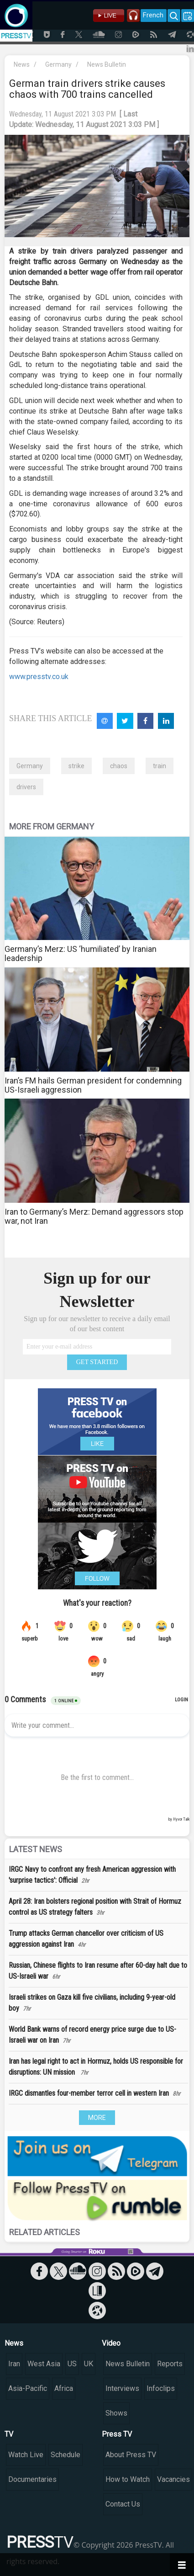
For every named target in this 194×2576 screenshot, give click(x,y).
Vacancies (173, 2479)
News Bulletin (106, 64)
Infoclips (161, 2388)
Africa (63, 2388)
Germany (58, 64)
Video (111, 2343)
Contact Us (122, 2504)
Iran (14, 2363)
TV (9, 2434)
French (153, 15)
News (22, 64)
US (72, 2363)
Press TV (117, 2434)
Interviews (122, 2388)
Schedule (65, 2454)
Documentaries (32, 2479)
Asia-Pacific (27, 2388)
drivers (26, 787)
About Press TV (130, 2454)
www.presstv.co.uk (38, 676)
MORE (97, 2117)
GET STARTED (97, 1362)
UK (88, 2363)
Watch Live (25, 2454)
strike (76, 766)
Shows (116, 2413)
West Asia (43, 2363)
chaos (118, 766)
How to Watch (127, 2479)
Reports (170, 2363)
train (159, 766)
